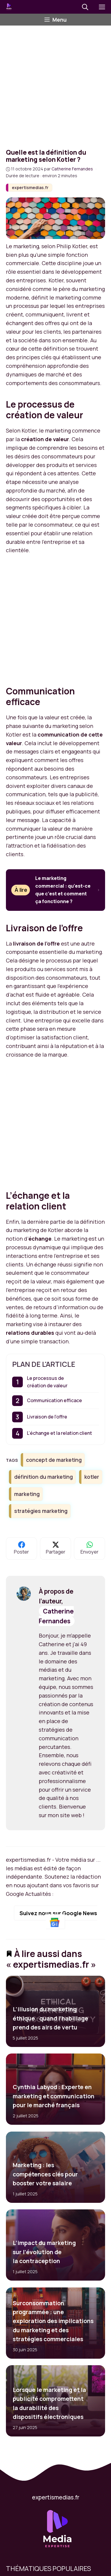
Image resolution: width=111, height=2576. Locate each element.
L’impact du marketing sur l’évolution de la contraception (44, 2252)
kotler (91, 1476)
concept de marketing (54, 1459)
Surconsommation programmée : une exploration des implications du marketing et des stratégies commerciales (53, 2321)
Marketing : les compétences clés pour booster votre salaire (45, 2174)
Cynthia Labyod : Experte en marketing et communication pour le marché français (53, 2096)
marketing (27, 1493)
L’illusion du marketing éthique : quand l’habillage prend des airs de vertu (50, 2018)
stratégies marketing (40, 1510)
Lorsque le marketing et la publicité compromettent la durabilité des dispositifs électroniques (49, 2403)
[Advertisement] (55, 84)
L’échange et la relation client (59, 1433)
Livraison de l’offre (47, 1416)
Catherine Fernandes (56, 1616)
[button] (85, 7)
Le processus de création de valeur (47, 1382)
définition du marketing (43, 1476)
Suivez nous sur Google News (58, 1918)
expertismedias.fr (30, 187)
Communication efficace (54, 1400)
